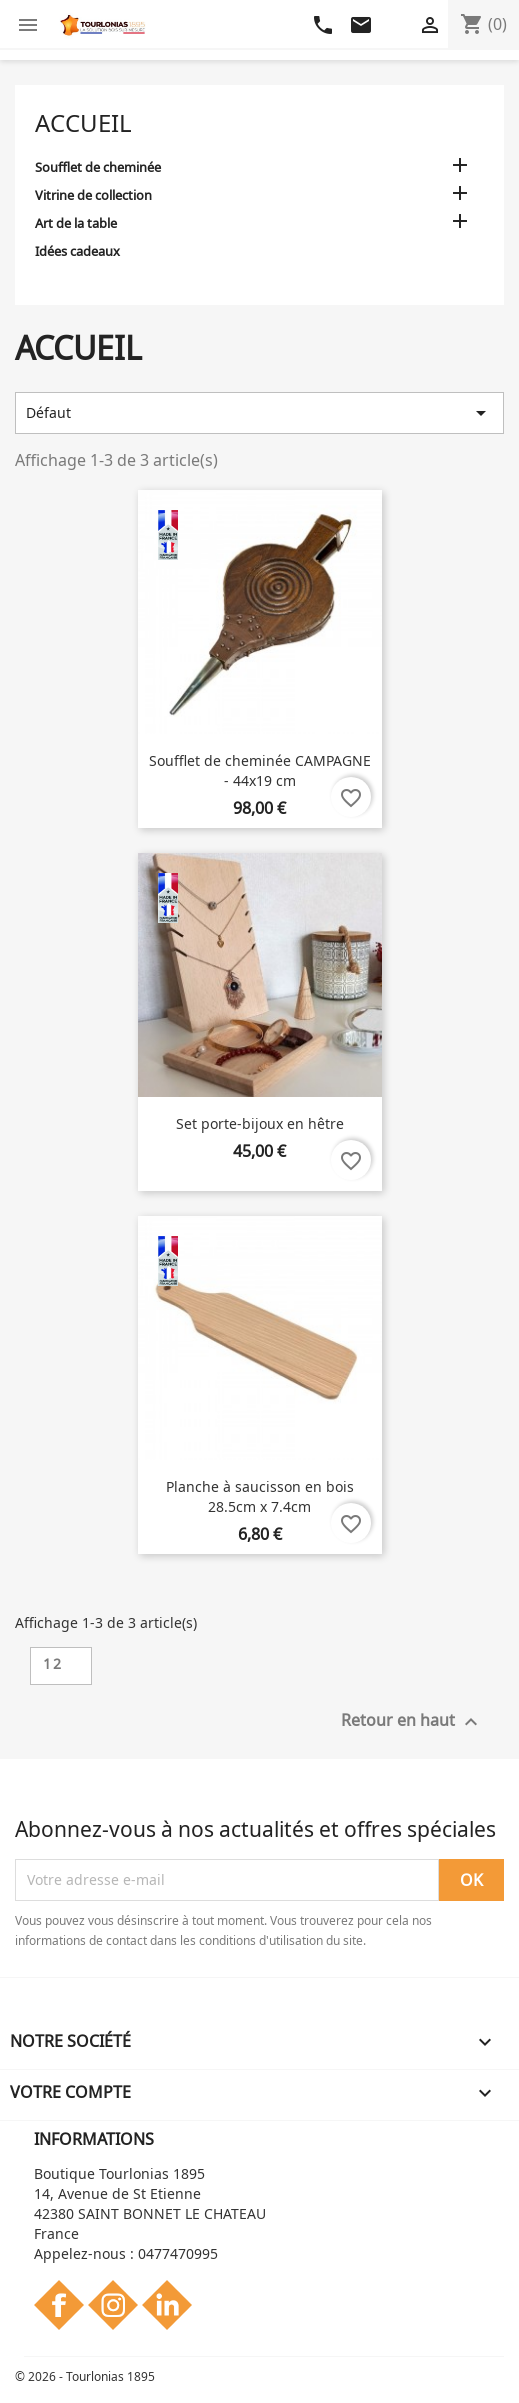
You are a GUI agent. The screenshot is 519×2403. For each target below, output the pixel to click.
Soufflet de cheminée (98, 167)
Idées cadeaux (77, 251)
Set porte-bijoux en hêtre (260, 1123)
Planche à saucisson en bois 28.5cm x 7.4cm (260, 1496)
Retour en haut (412, 1721)
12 (53, 1663)
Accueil (83, 122)
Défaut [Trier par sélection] (259, 413)
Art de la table (76, 223)
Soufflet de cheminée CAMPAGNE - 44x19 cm (260, 770)
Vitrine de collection (93, 195)
